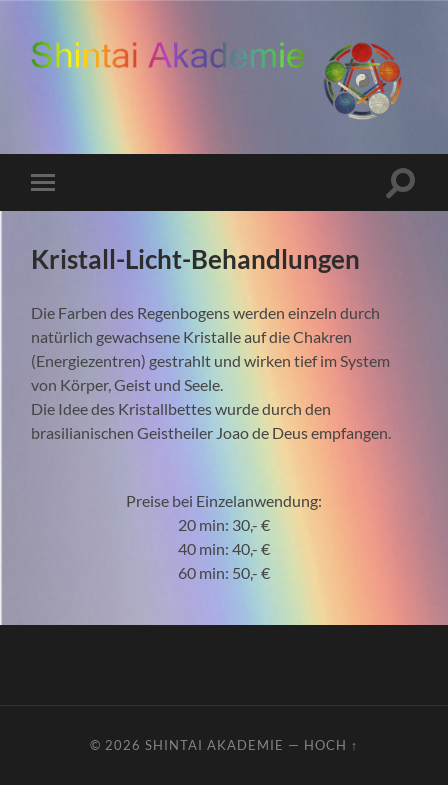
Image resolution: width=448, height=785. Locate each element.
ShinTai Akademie (214, 745)
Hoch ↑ (331, 745)
